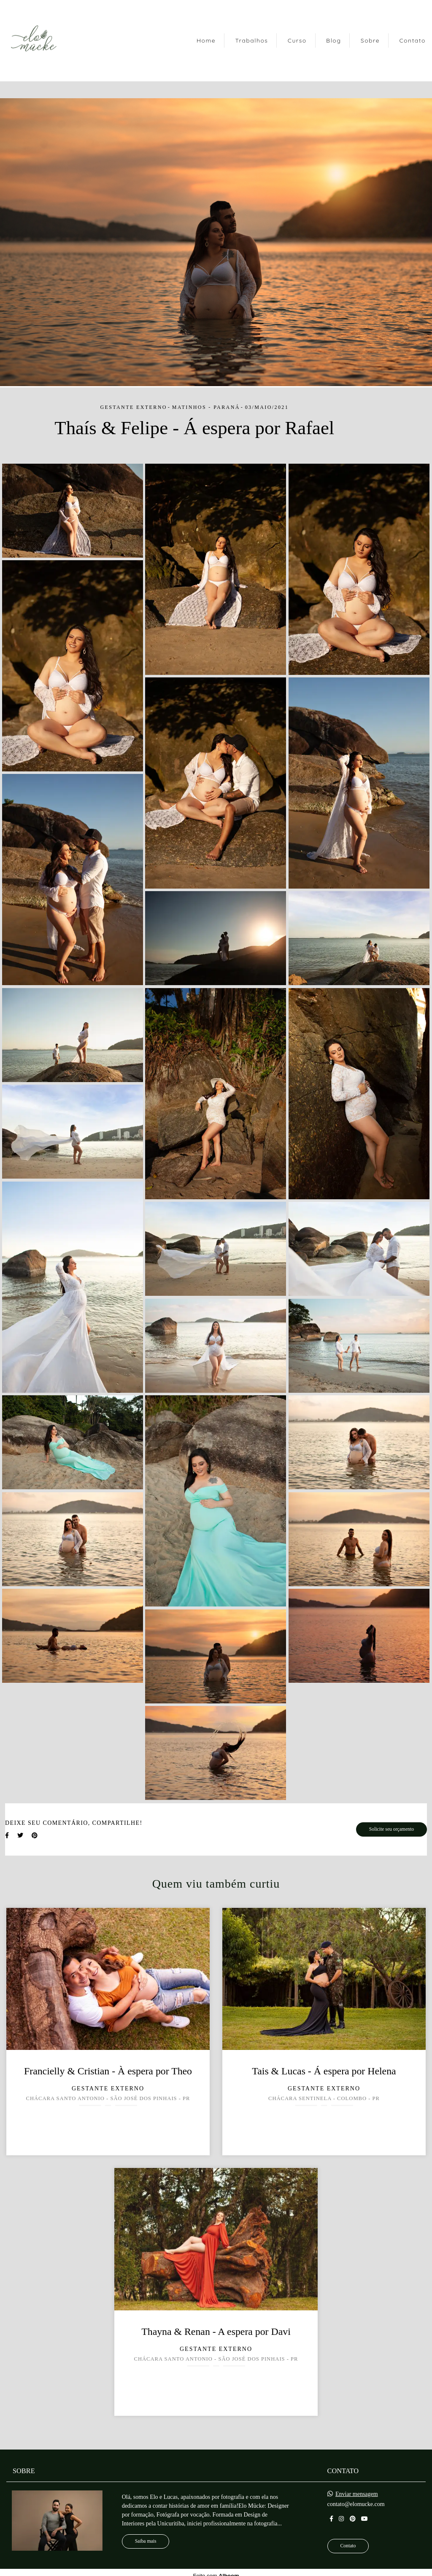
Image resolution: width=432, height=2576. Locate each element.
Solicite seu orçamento (391, 1829)
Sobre (370, 40)
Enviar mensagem (356, 2494)
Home (206, 40)
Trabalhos (251, 40)
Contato (412, 40)
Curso (297, 40)
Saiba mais (146, 2541)
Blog (333, 40)
